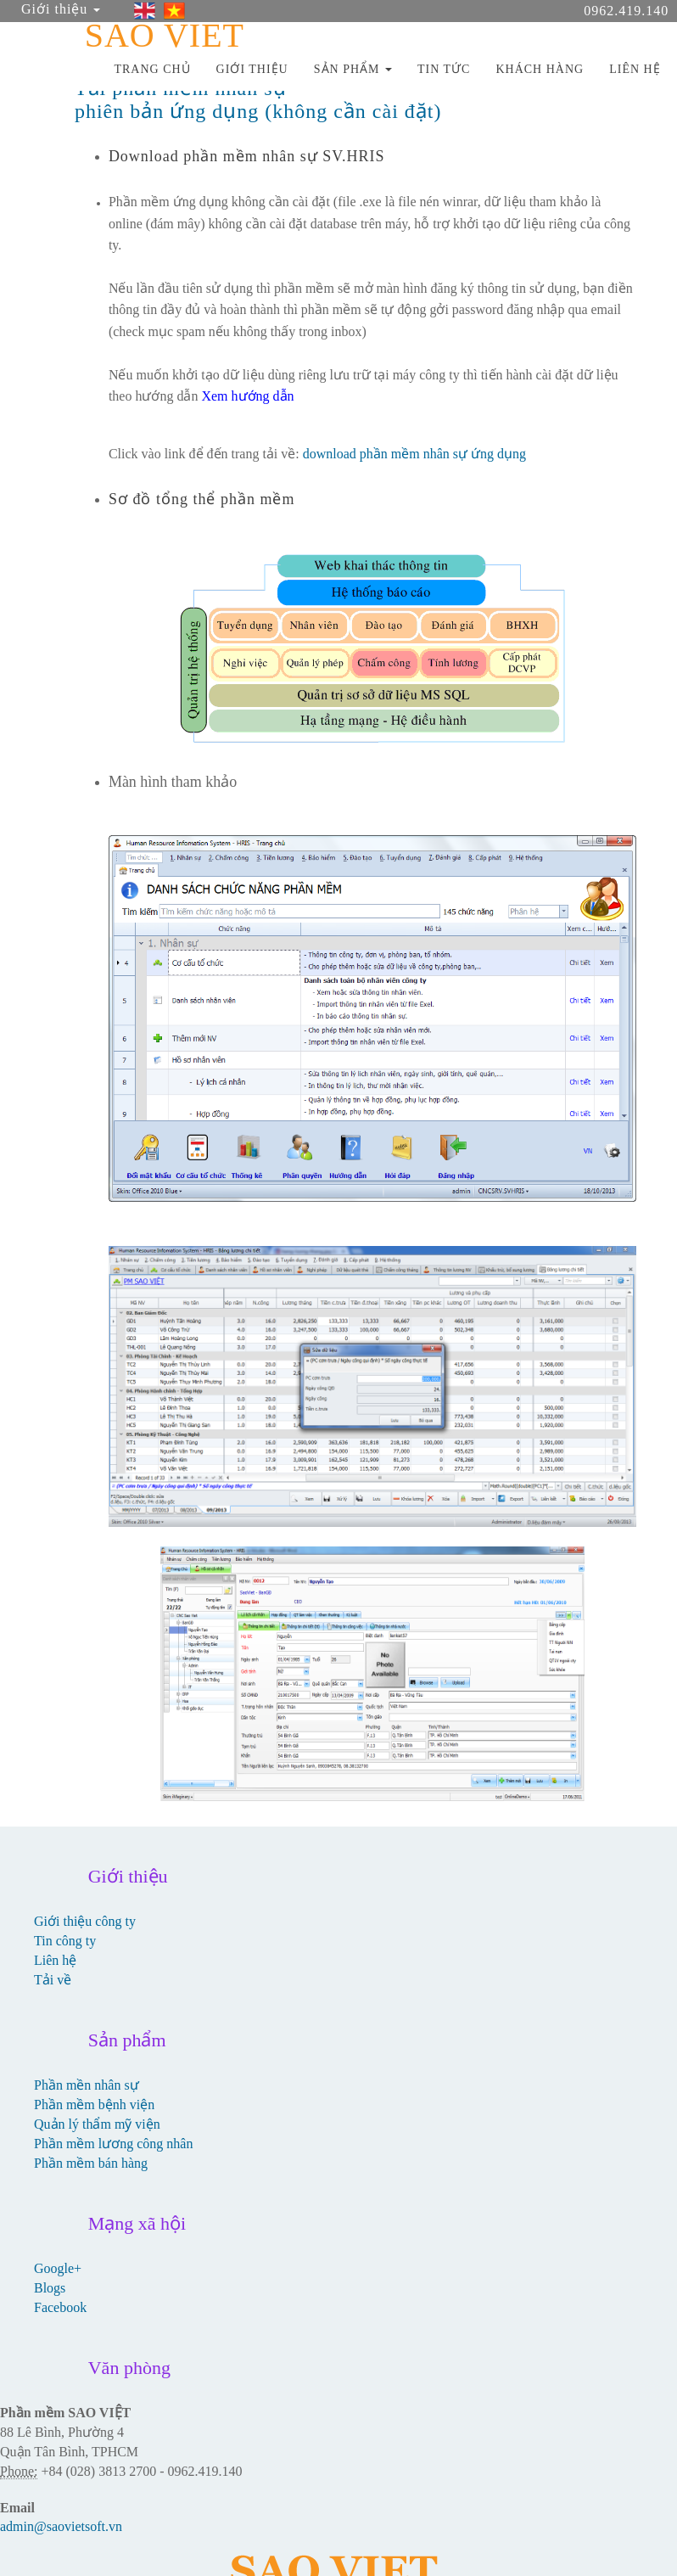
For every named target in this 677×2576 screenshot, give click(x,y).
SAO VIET (164, 32)
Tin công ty (65, 1940)
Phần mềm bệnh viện (94, 2104)
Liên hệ (55, 1960)
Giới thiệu (60, 9)
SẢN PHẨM (353, 69)
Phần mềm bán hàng (91, 2163)
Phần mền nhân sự (86, 2085)
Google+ (57, 2268)
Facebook (60, 2307)
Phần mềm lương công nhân (113, 2143)
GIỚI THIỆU (252, 69)
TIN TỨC (443, 69)
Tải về (52, 1980)
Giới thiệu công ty (85, 1921)
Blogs (49, 2288)
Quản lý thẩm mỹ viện (97, 2124)
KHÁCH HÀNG (539, 69)
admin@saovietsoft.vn (61, 2526)
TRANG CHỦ (152, 69)
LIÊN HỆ (635, 69)
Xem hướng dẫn (247, 396)
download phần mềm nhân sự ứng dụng (414, 453)
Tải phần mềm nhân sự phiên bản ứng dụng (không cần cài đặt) (258, 99)
